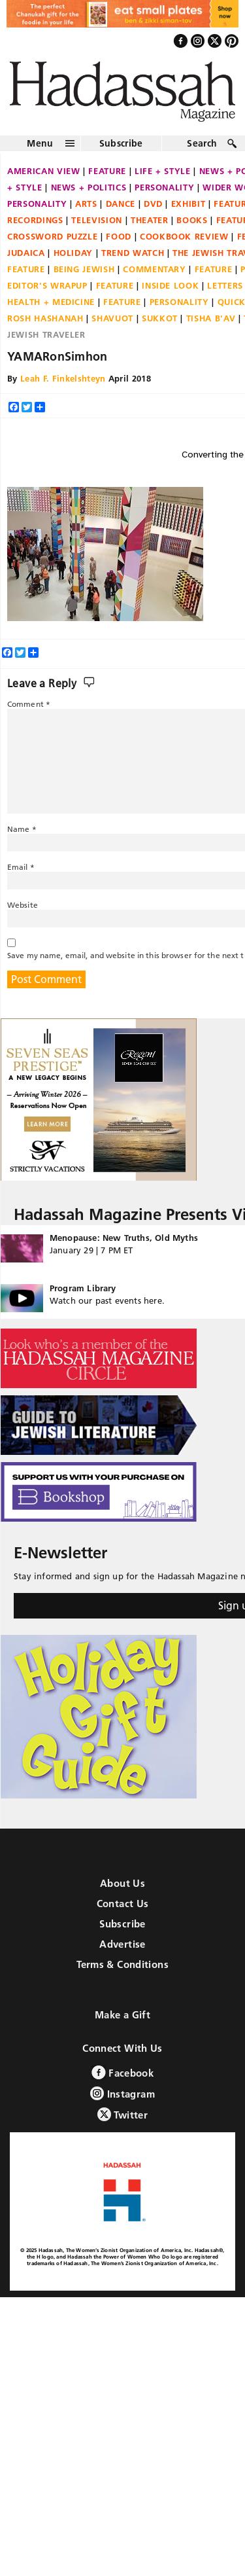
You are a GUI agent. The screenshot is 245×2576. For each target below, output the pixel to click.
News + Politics (89, 187)
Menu (40, 143)
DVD (153, 203)
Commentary (154, 269)
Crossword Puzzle (52, 236)
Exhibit (188, 203)
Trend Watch (132, 252)
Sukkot (160, 318)
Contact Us (123, 1903)
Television (96, 220)
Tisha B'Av (211, 318)
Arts (86, 203)
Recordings (35, 220)
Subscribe (121, 143)
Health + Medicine (51, 301)
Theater (150, 220)
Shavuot (112, 318)
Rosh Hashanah (45, 318)
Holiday (73, 252)
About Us (122, 1883)
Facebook (122, 2072)
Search (202, 143)
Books (191, 220)
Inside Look (170, 285)
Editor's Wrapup (47, 285)
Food (118, 236)
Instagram (122, 2093)
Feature (107, 171)
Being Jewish (84, 269)
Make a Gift (122, 2015)
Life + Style (163, 171)
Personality (164, 187)
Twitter (122, 2114)
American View (43, 171)
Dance (120, 203)
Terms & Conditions (122, 1964)
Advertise (122, 1944)
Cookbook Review (184, 236)
